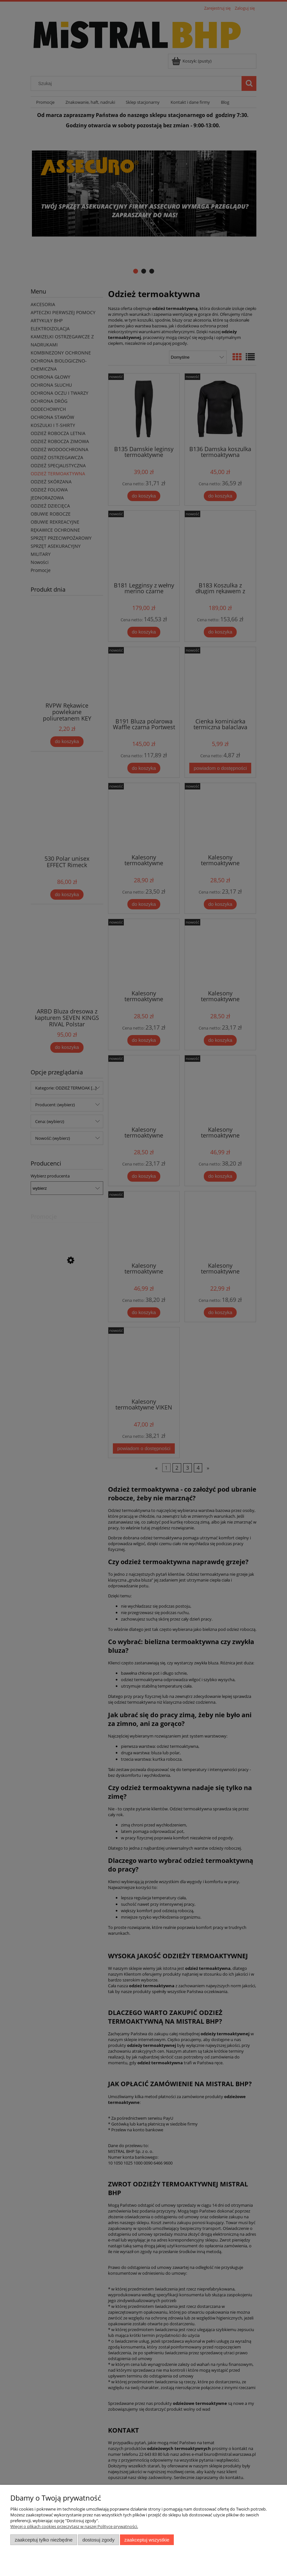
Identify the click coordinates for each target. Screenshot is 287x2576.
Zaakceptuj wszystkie (146, 2539)
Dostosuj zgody (98, 2539)
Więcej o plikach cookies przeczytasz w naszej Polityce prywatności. (74, 2526)
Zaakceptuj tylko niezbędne (44, 2539)
